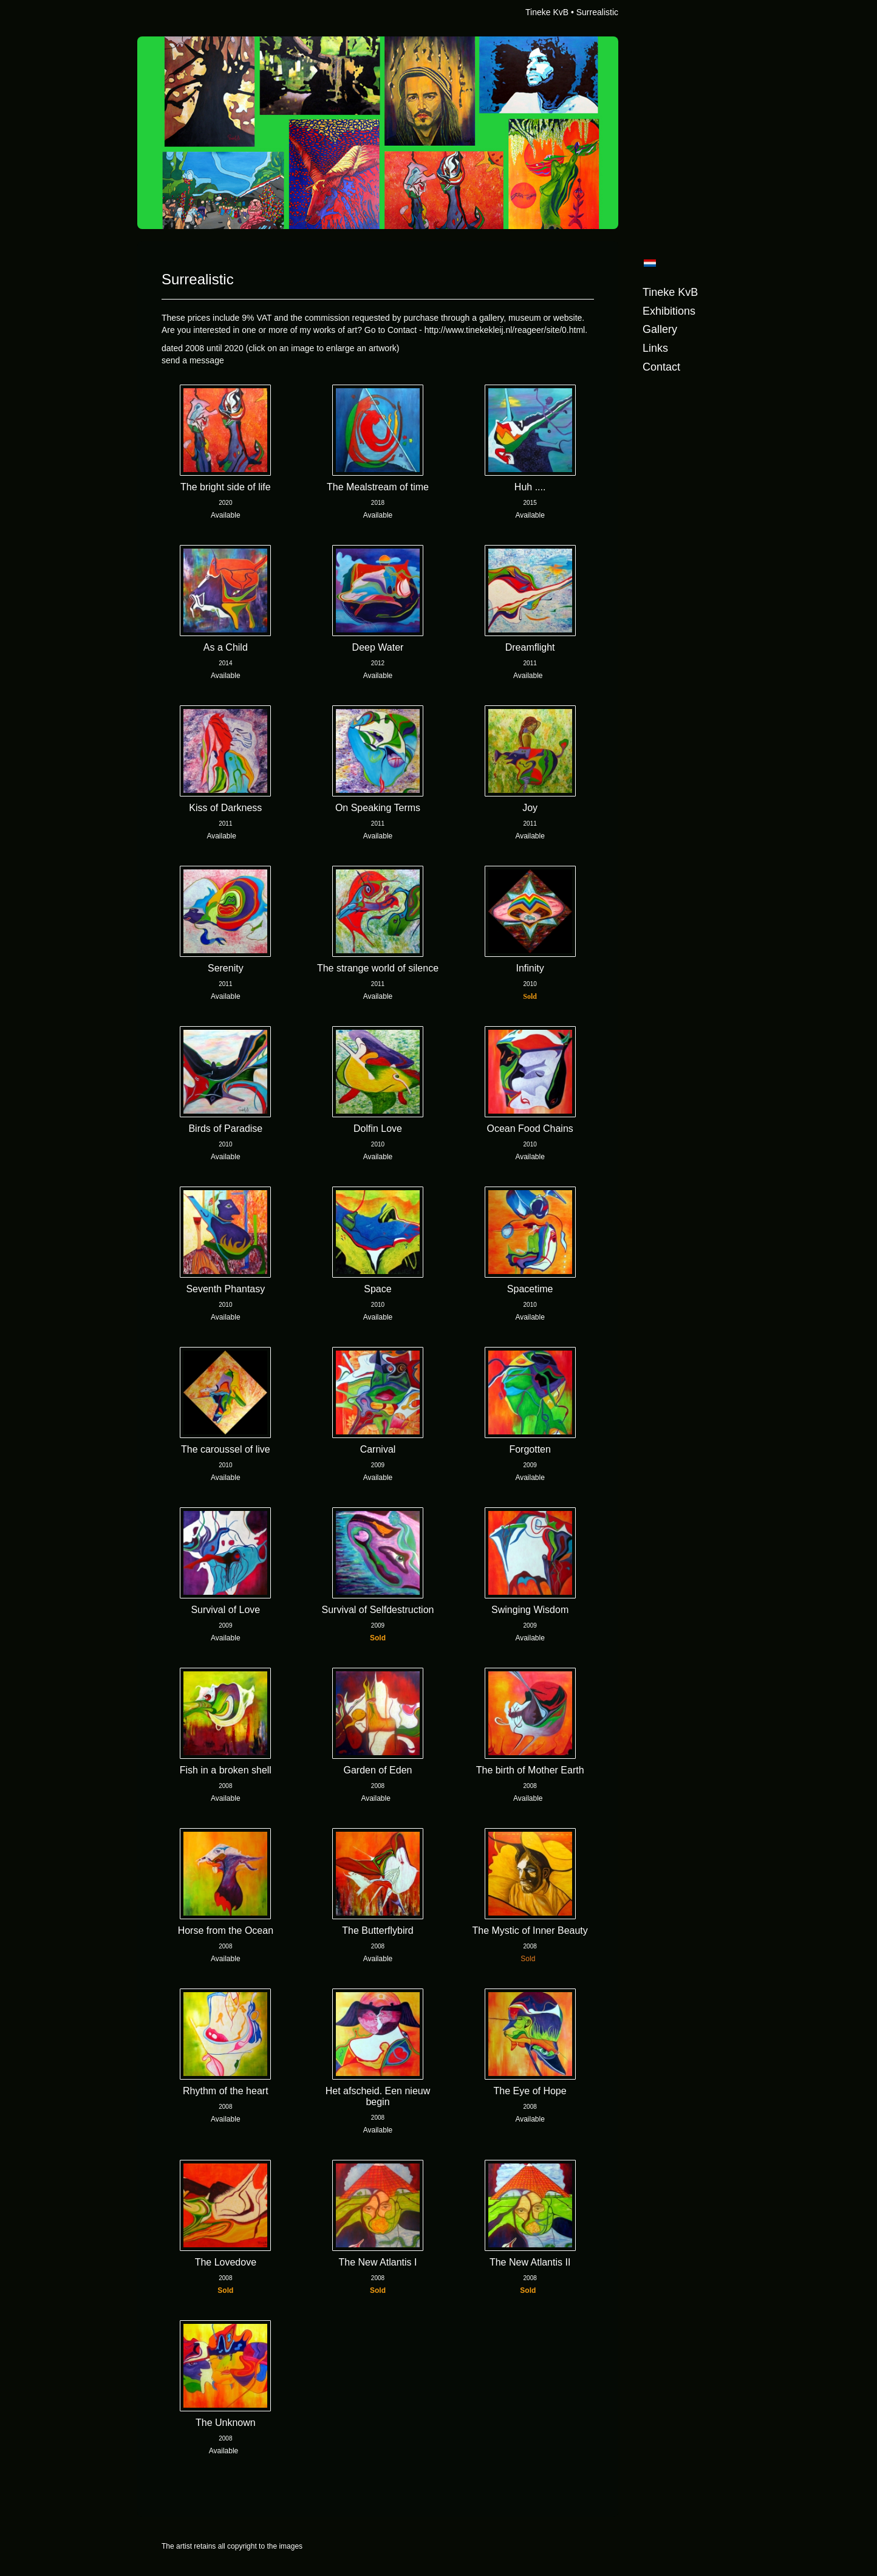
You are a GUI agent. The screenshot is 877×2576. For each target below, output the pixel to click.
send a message (193, 360)
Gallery (660, 329)
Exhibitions (669, 311)
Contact (661, 367)
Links (655, 348)
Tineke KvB (546, 12)
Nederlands (650, 263)
